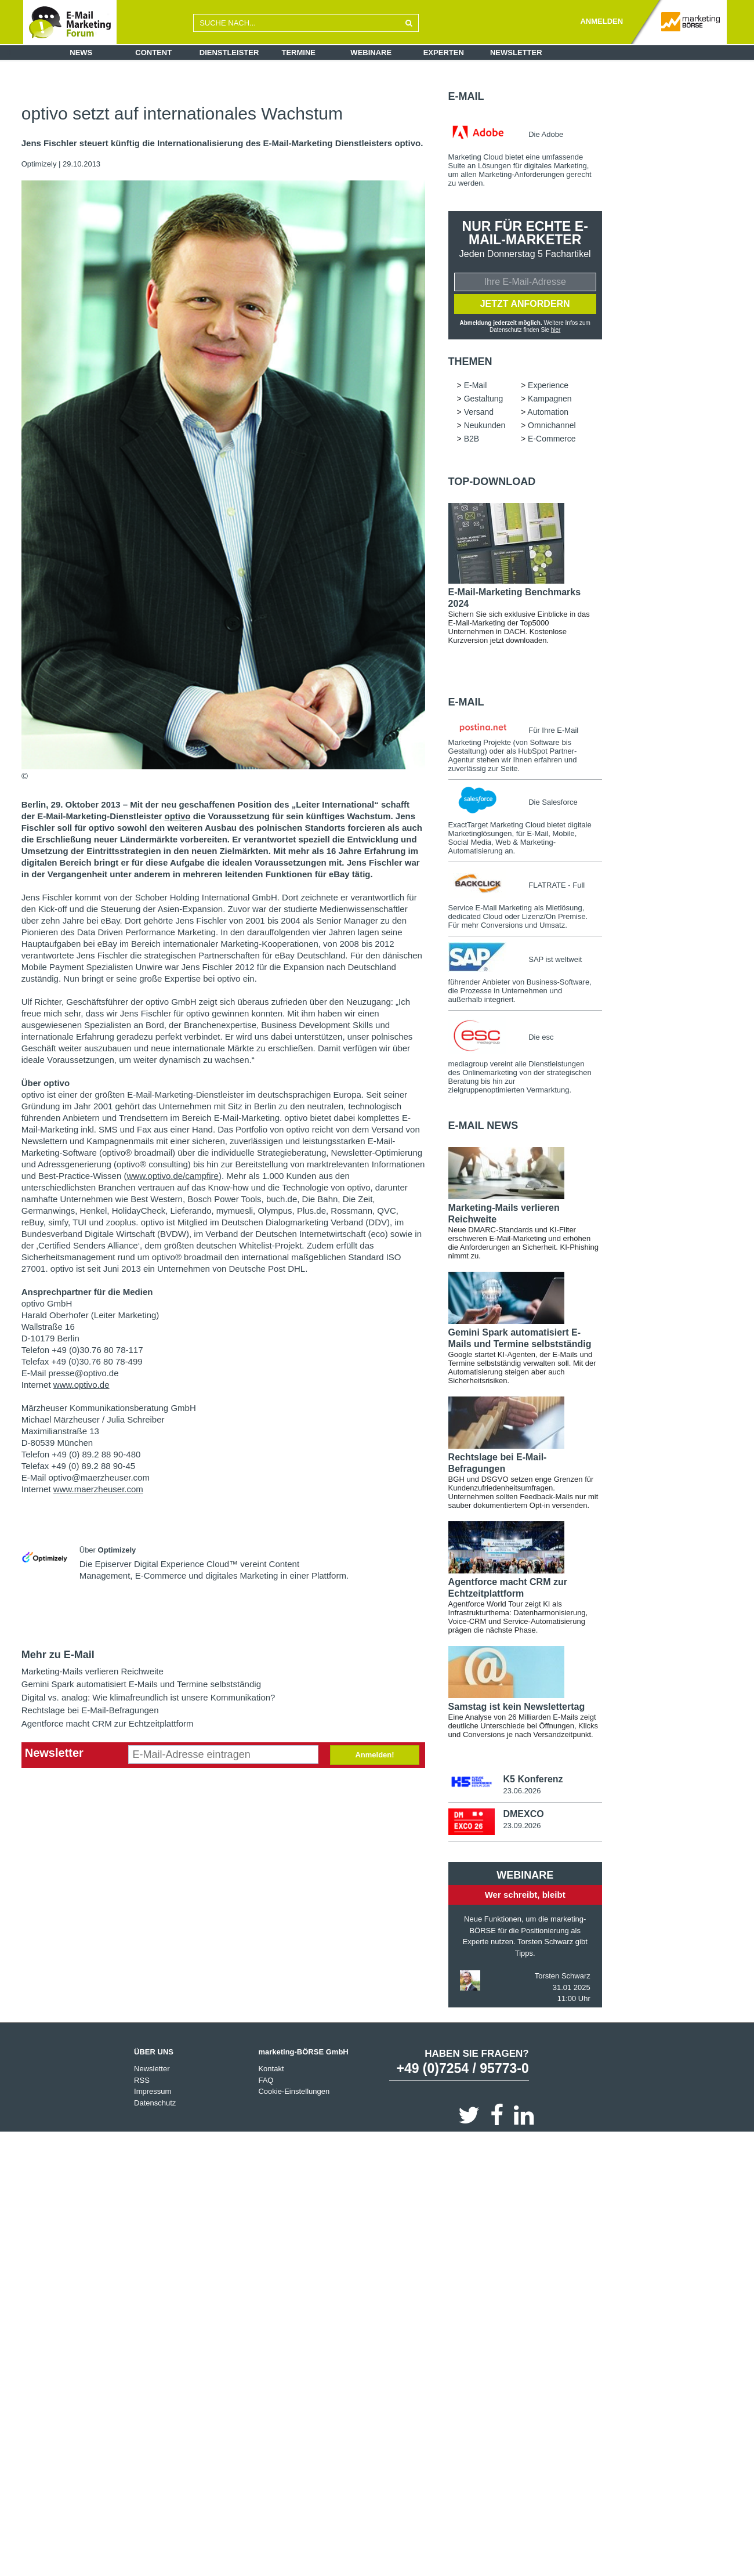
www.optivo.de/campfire (172, 1176)
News (81, 52)
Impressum (152, 2091)
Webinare (371, 52)
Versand (479, 412)
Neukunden (485, 425)
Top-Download (492, 481)
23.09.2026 (522, 1825)
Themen (470, 361)
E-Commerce (551, 438)
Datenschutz (155, 2103)
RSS (142, 2080)
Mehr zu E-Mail (58, 1654)
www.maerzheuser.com (98, 1489)
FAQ (265, 2080)
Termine (299, 52)
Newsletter (516, 52)
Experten (443, 52)
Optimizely (40, 164)
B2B (471, 438)
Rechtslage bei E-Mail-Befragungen (90, 1710)
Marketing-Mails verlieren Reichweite (92, 1671)
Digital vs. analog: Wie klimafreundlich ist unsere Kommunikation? (148, 1697)
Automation (547, 412)
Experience (548, 385)
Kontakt (271, 2069)
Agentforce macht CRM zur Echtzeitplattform (107, 1723)
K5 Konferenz (533, 1779)
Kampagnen (550, 398)
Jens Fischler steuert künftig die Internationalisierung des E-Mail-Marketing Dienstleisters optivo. (222, 143)
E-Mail (466, 96)
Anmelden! (374, 1754)
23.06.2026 (522, 1790)
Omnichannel (552, 425)
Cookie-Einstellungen (293, 2091)
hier (556, 330)
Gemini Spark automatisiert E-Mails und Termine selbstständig (141, 1684)
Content (153, 52)
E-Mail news (483, 1125)
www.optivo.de (81, 1385)
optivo (177, 816)
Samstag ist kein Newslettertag (516, 1707)
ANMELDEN (601, 21)
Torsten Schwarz (562, 1976)
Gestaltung (483, 398)
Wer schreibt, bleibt (525, 1895)
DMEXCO (523, 1814)
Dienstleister (229, 52)
